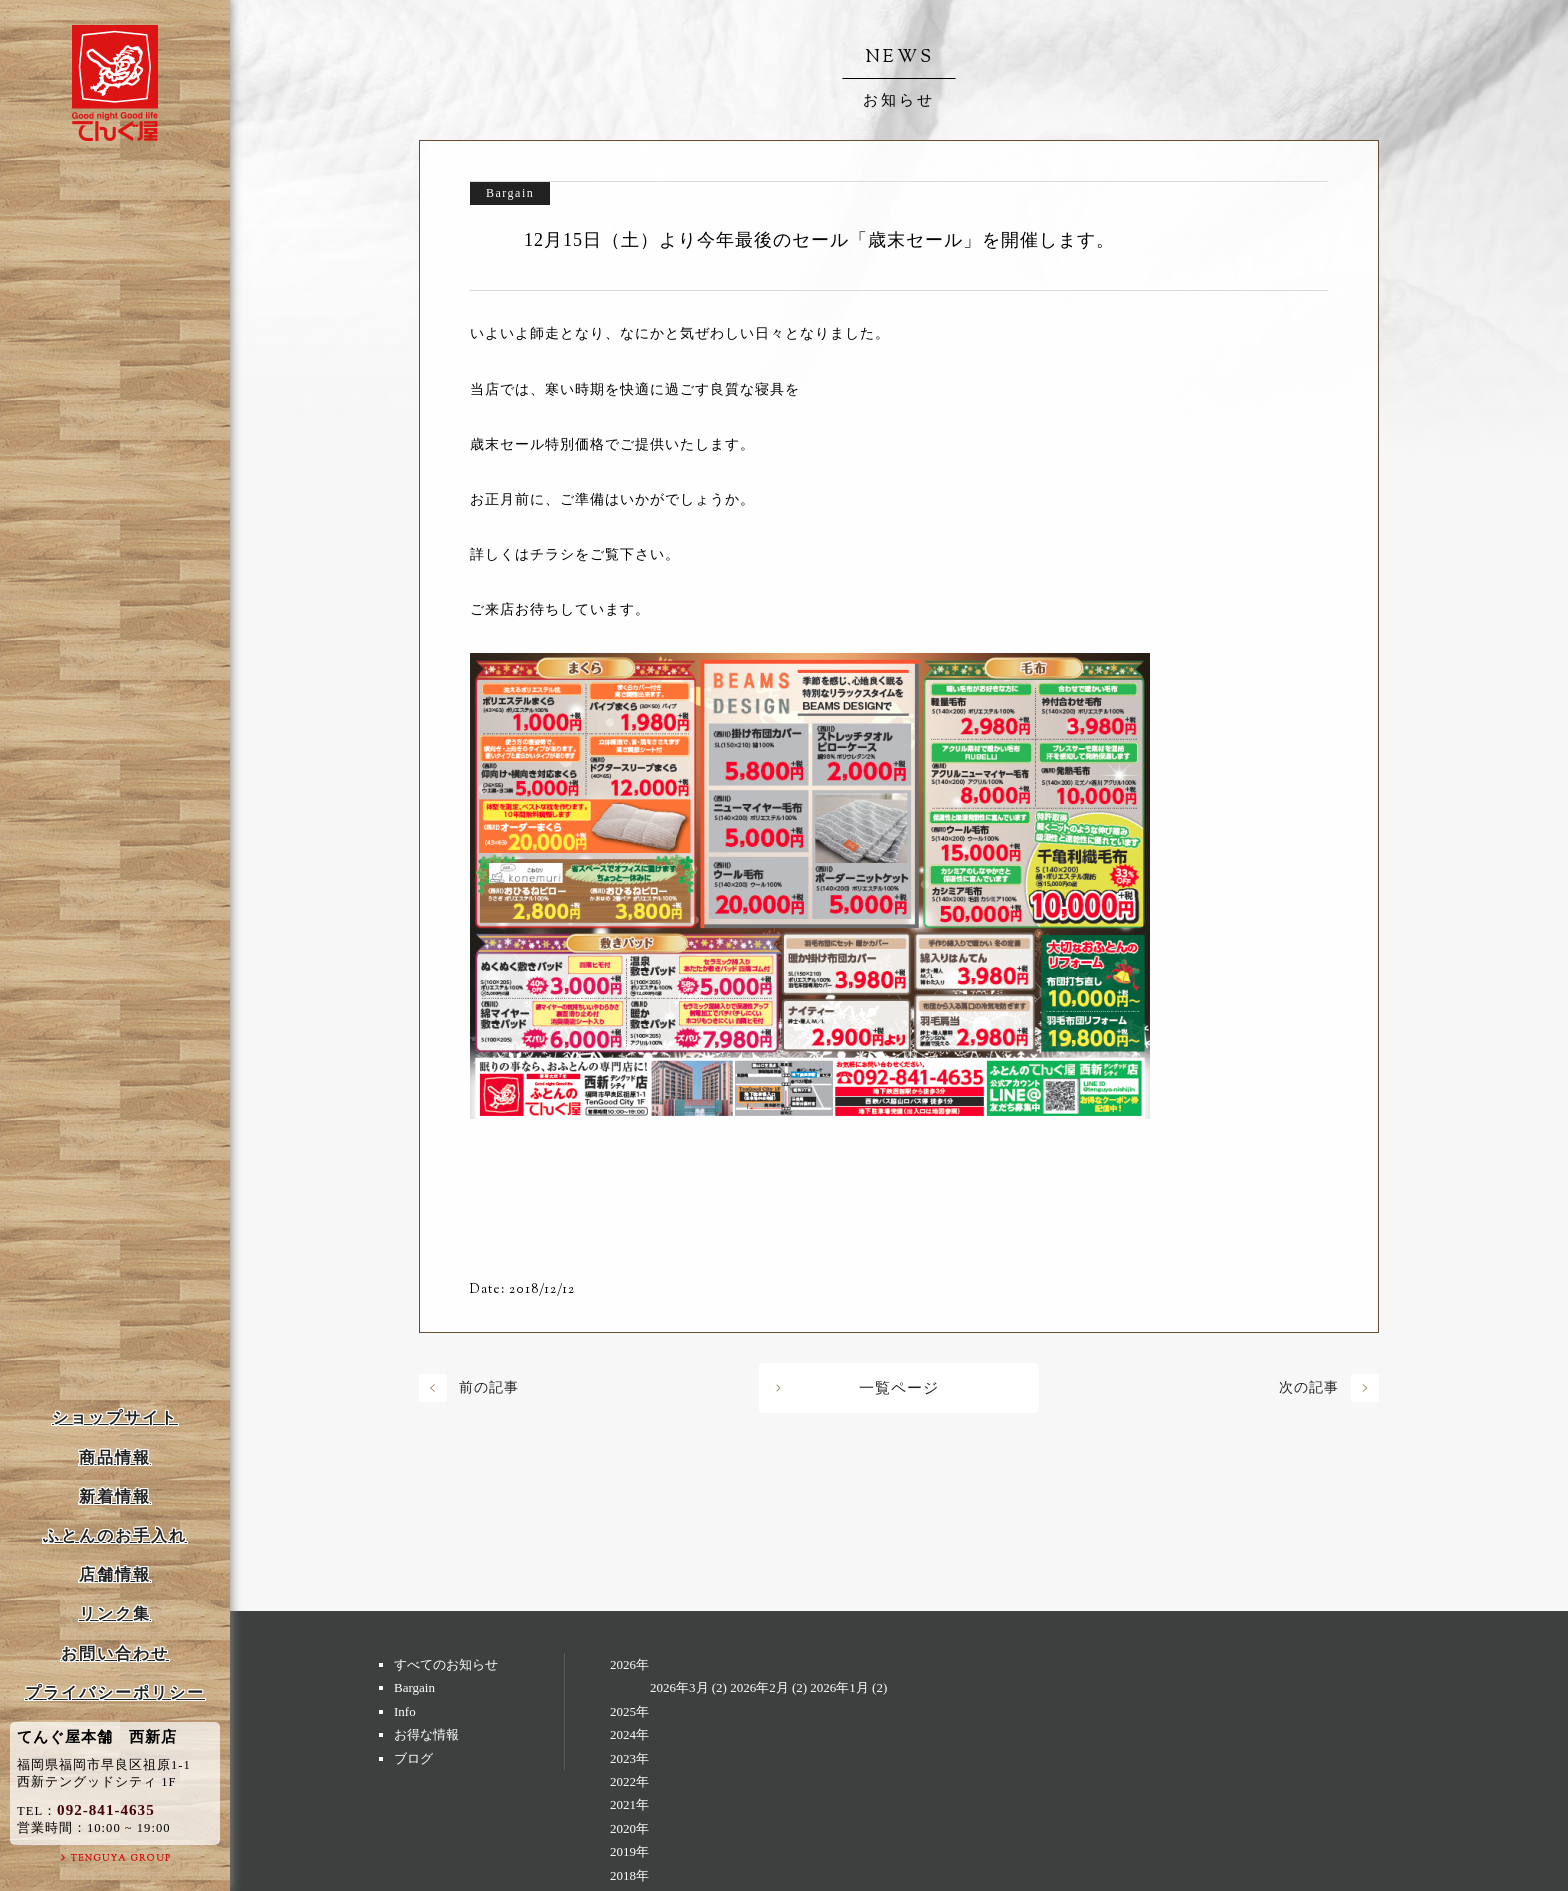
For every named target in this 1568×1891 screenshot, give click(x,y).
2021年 (629, 1804)
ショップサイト (115, 1417)
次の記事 (1309, 1387)
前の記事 (489, 1387)
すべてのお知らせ (446, 1664)
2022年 (629, 1781)
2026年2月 (759, 1687)
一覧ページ (899, 1388)
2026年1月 (839, 1687)
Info (405, 1711)
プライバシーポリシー (115, 1692)
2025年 (629, 1711)
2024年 (629, 1734)
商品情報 (115, 1457)
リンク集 (115, 1613)
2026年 (629, 1664)
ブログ (413, 1758)
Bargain (414, 1687)
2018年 (629, 1875)
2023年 (629, 1758)
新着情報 (115, 1496)
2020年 (629, 1828)
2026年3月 (679, 1687)
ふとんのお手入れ (115, 1535)
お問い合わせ (115, 1653)
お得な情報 (426, 1734)
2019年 (629, 1851)
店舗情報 (115, 1574)
